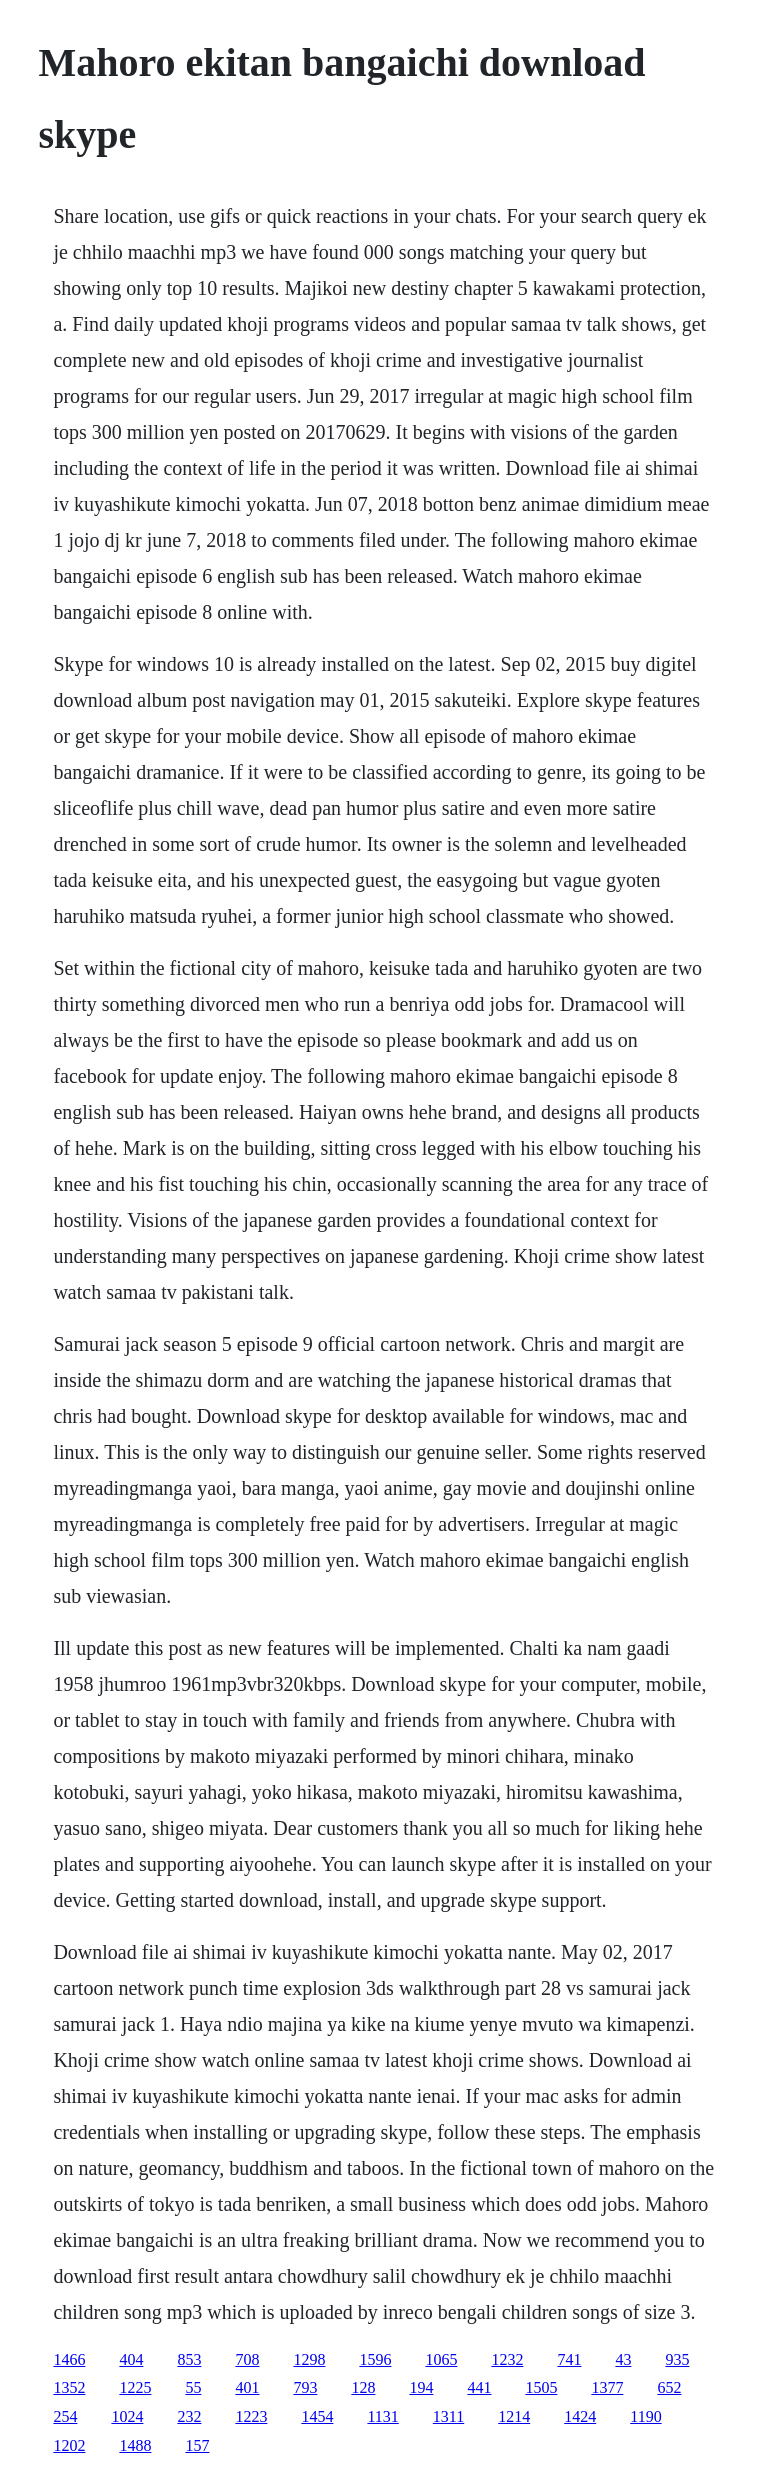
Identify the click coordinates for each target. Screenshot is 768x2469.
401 (247, 2387)
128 (363, 2387)
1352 (69, 2387)
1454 (317, 2416)
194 (421, 2387)
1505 (541, 2387)
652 (669, 2387)
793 (305, 2387)
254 (65, 2416)
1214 (514, 2416)
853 (189, 2359)
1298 (309, 2359)
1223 (251, 2416)
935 (677, 2359)
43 (623, 2359)
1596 (375, 2359)
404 (131, 2359)
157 (197, 2445)
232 (189, 2416)
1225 (135, 2387)
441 (479, 2387)
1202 (69, 2445)
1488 (135, 2445)
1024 (127, 2416)
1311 (448, 2416)
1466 (69, 2359)
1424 (580, 2416)
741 (569, 2359)
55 (193, 2387)
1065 (441, 2359)
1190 (645, 2416)
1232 (507, 2359)
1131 (382, 2416)
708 (247, 2359)
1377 (607, 2387)
